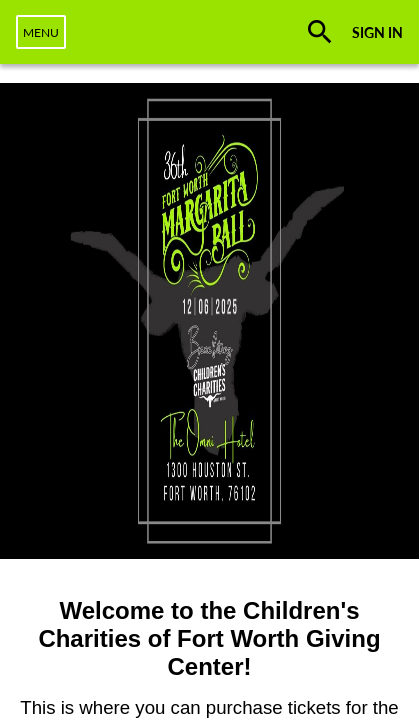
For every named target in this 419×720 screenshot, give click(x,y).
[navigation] (41, 32)
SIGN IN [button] (377, 32)
